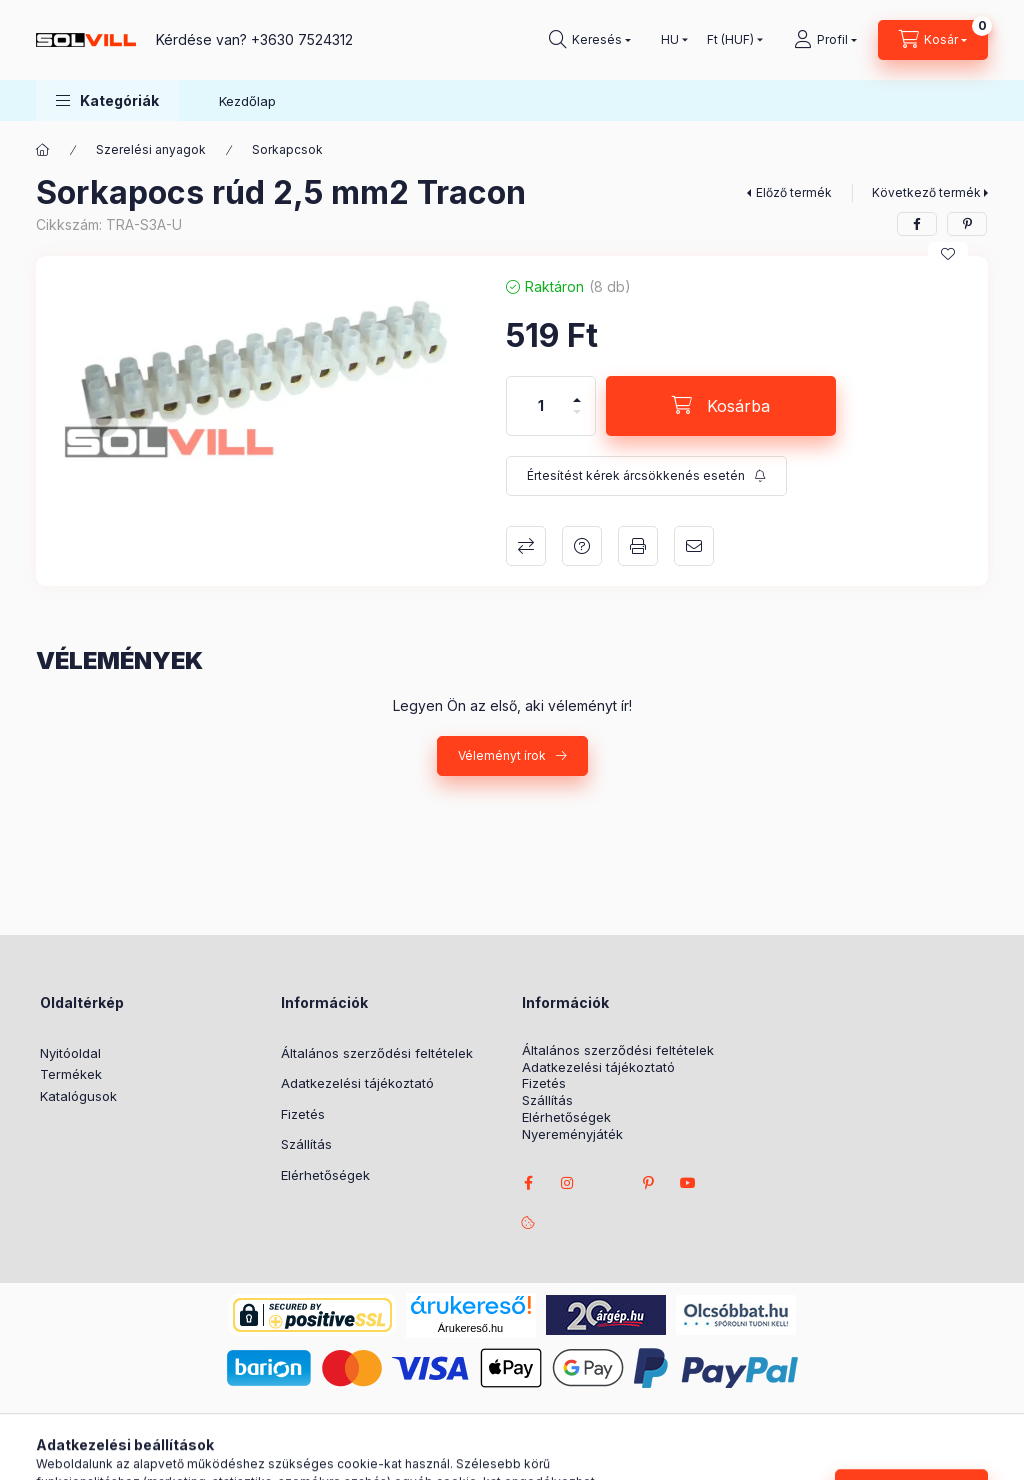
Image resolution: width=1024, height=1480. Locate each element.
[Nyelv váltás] (670, 40)
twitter (608, 1183)
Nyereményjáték (572, 1134)
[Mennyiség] (541, 406)
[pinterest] (967, 224)
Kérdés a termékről (582, 546)
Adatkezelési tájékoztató (357, 1083)
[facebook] (917, 224)
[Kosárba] (721, 406)
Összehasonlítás (526, 546)
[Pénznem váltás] (730, 40)
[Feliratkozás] (646, 476)
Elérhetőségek (325, 1175)
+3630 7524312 (302, 39)
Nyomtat (638, 546)
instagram (568, 1183)
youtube (688, 1183)
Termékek (71, 1074)
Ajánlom (694, 546)
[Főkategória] (43, 150)
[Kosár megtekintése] (933, 40)
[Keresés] (590, 40)
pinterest (648, 1183)
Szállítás (306, 1144)
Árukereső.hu (470, 1328)
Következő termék (926, 192)
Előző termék (794, 192)
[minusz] (577, 420)
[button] (107, 100)
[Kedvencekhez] (948, 254)
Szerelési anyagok (151, 149)
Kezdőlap (247, 101)
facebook (528, 1183)
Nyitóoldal (70, 1053)
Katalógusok (78, 1096)
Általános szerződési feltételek (377, 1053)
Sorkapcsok (287, 149)
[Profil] (825, 40)
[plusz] (577, 391)
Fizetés (303, 1114)
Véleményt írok (502, 755)
